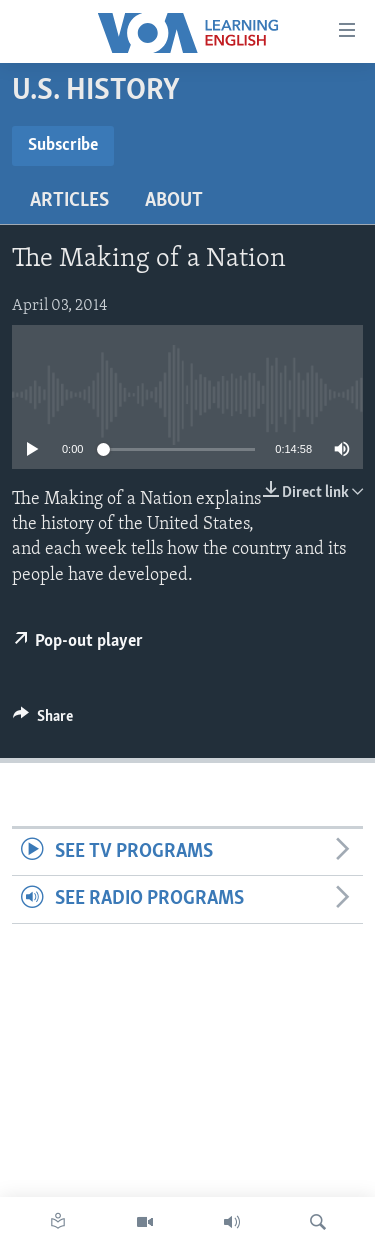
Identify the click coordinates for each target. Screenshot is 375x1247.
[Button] (43, 721)
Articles (69, 201)
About (174, 201)
